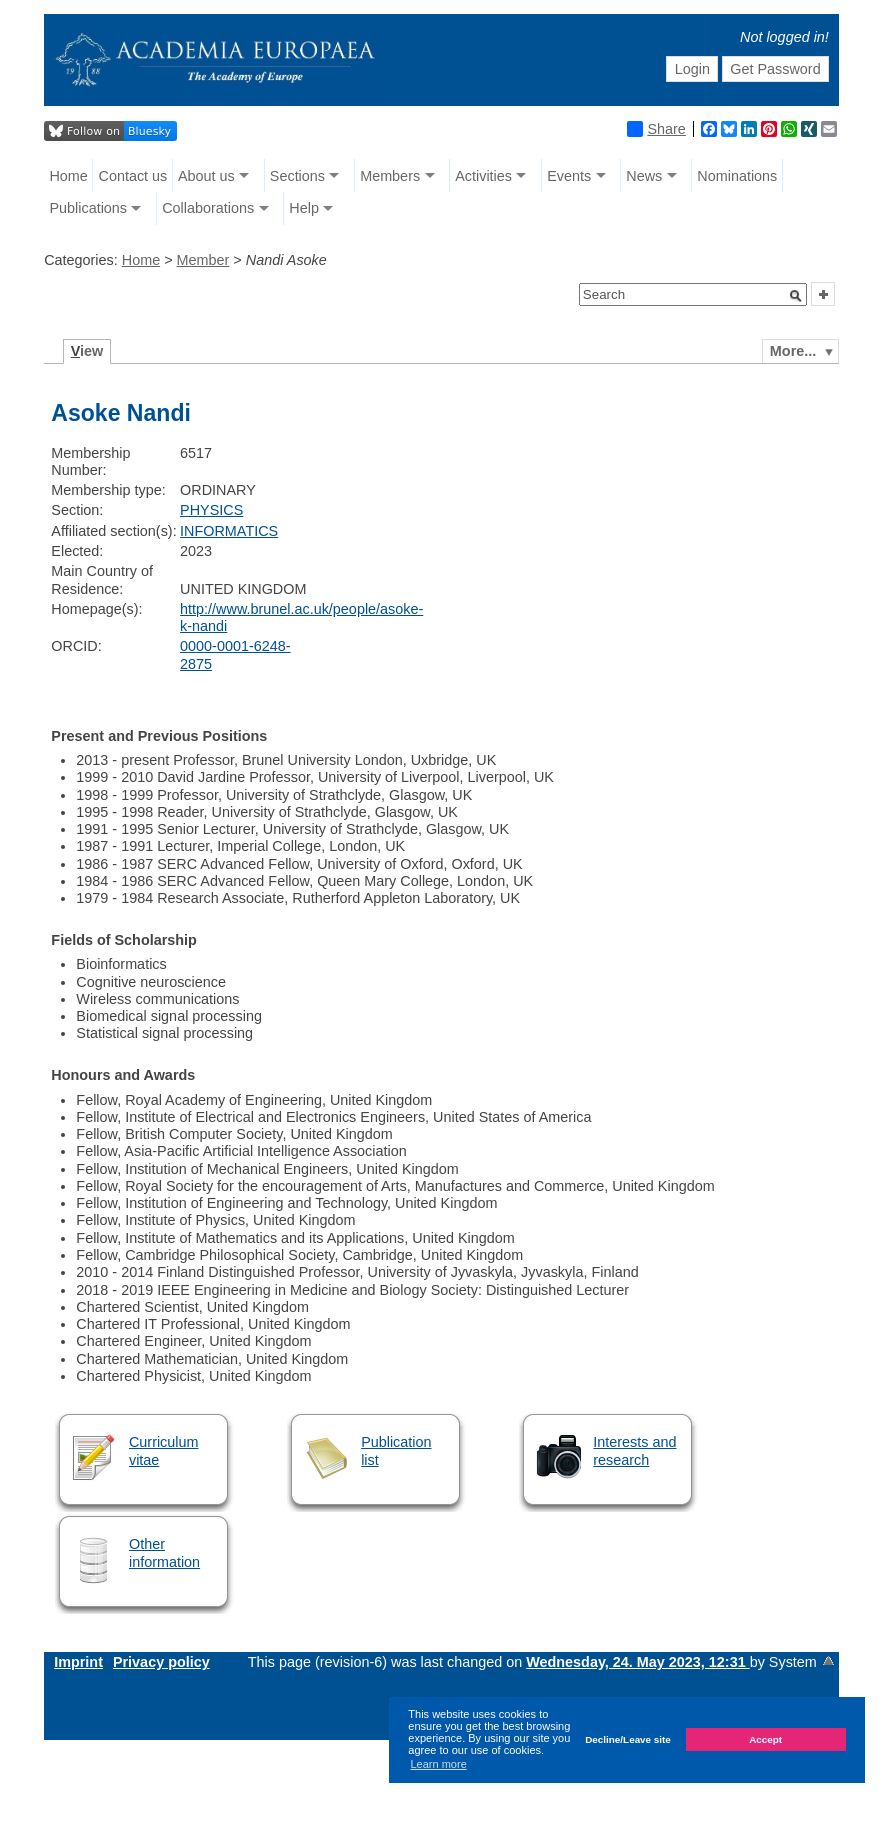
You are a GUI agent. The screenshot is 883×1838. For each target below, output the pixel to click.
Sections (297, 176)
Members (390, 176)
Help (304, 208)
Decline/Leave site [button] (628, 1739)
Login (692, 69)
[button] (796, 296)
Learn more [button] (439, 1764)
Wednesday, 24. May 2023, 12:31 (637, 1662)
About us (206, 176)
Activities (483, 176)
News (644, 176)
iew (87, 351)
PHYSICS (211, 510)
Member (203, 260)
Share (656, 129)
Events (569, 176)
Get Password (775, 69)
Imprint (78, 1662)
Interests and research (634, 1450)
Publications (88, 208)
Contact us (132, 176)
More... (793, 351)
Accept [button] (765, 1739)
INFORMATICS (229, 531)
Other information (164, 1552)
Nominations (737, 176)
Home (68, 176)
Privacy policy (161, 1662)
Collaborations (208, 208)
